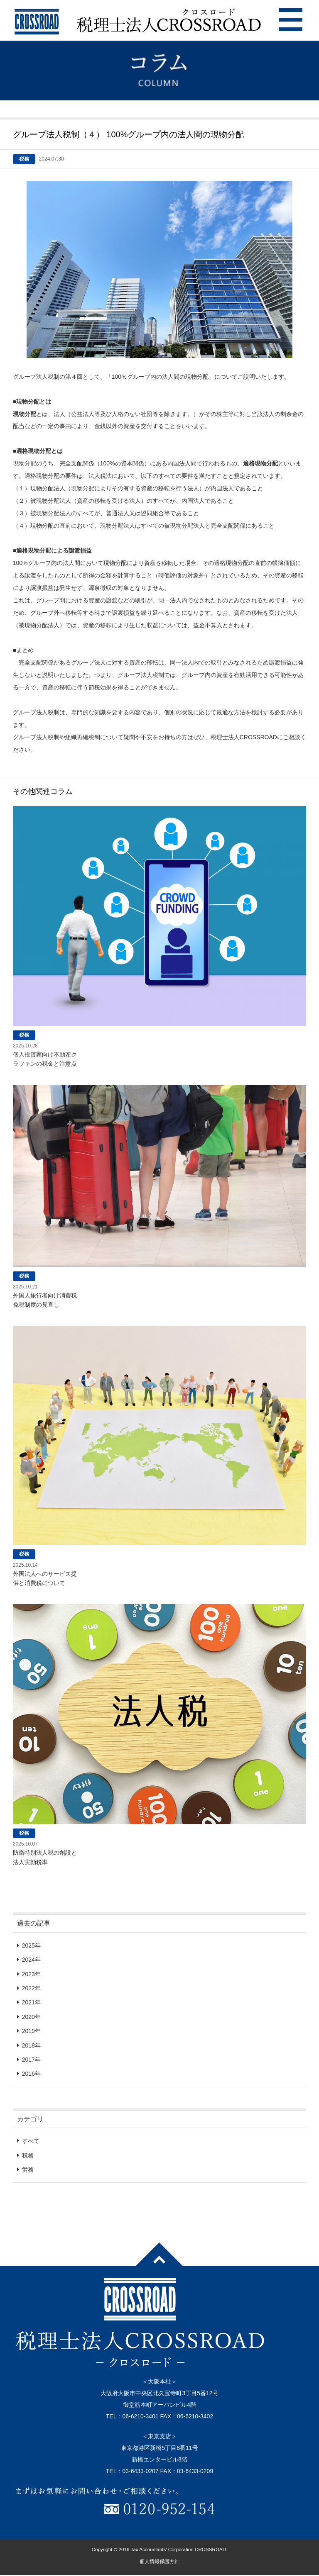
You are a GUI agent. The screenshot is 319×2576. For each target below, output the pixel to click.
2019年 (31, 2031)
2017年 (31, 2059)
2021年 (31, 2002)
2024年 (31, 1959)
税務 (28, 2155)
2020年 (31, 2017)
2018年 (31, 2045)
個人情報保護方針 (159, 2561)
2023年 (31, 1974)
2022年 (31, 1988)
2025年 (31, 1945)
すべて (30, 2141)
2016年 (31, 2073)
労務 (28, 2169)
